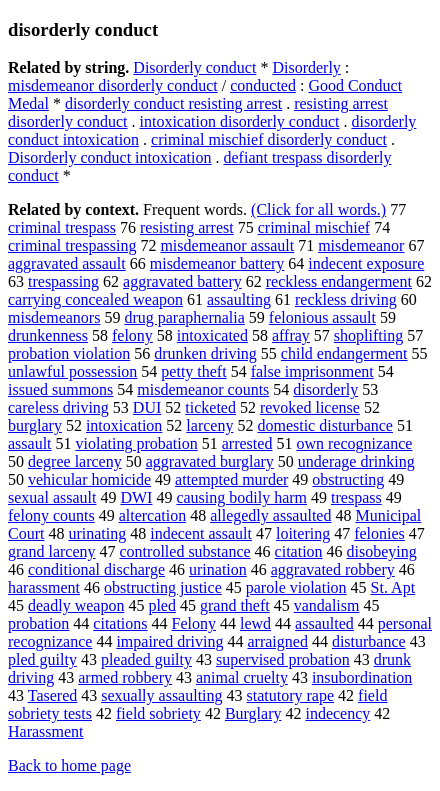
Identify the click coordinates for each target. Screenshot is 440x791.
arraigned (277, 641)
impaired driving (169, 641)
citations (120, 623)
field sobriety (158, 713)
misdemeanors (54, 317)
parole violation (296, 587)
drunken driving (205, 353)
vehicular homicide (89, 479)
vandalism (327, 605)
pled (162, 605)
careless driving (58, 407)
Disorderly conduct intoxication (110, 157)
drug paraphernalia (184, 317)
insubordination (362, 677)
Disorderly (306, 67)
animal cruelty (242, 677)
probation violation (69, 353)
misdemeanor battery (217, 263)
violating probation (137, 443)
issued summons (60, 389)
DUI (147, 407)
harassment (44, 587)
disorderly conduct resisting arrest (173, 103)
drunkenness (48, 335)
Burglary (253, 713)
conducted (263, 85)
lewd (255, 623)
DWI (136, 497)
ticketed (210, 407)
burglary (35, 425)
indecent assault (201, 533)
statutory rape (291, 695)
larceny (209, 425)
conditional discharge (96, 569)
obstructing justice (163, 587)
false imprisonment (312, 371)
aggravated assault (67, 263)
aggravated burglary (210, 461)
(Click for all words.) (318, 209)
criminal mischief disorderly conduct (269, 139)
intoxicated (212, 335)
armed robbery (125, 677)
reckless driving (346, 299)
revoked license (310, 407)
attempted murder (231, 479)
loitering (303, 533)
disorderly (325, 389)
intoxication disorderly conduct (240, 121)
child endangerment (344, 353)
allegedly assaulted (270, 515)
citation (299, 551)
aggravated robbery (333, 569)
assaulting (239, 299)
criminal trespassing (72, 245)
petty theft (193, 371)
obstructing (348, 479)
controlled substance (185, 551)
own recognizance (354, 443)
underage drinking (356, 461)
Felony (194, 623)
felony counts (51, 515)
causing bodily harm (241, 497)
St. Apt (393, 587)
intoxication (124, 425)
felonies (379, 533)
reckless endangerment (339, 281)
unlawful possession (72, 371)
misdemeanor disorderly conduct (113, 85)
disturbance (369, 641)
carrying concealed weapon (95, 299)
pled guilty (42, 659)
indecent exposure (366, 263)
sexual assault (52, 497)
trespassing (63, 281)
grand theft (235, 605)
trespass (356, 497)
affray (291, 335)
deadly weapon (76, 605)
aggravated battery (182, 281)
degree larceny (75, 461)
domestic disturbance (325, 425)
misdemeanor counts (203, 389)
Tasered (53, 695)
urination (218, 569)
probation (38, 623)
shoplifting (368, 335)
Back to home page (69, 765)
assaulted (324, 623)
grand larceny (52, 551)
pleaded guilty (146, 659)
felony (132, 335)
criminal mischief (314, 227)
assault (30, 443)
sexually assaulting (161, 695)
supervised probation (283, 659)
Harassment (46, 731)
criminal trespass (62, 227)
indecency (337, 713)
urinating (97, 533)
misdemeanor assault (227, 245)
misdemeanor (361, 245)
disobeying (382, 551)
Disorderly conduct (194, 67)
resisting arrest (187, 227)
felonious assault (322, 317)
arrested (247, 443)
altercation (153, 515)
